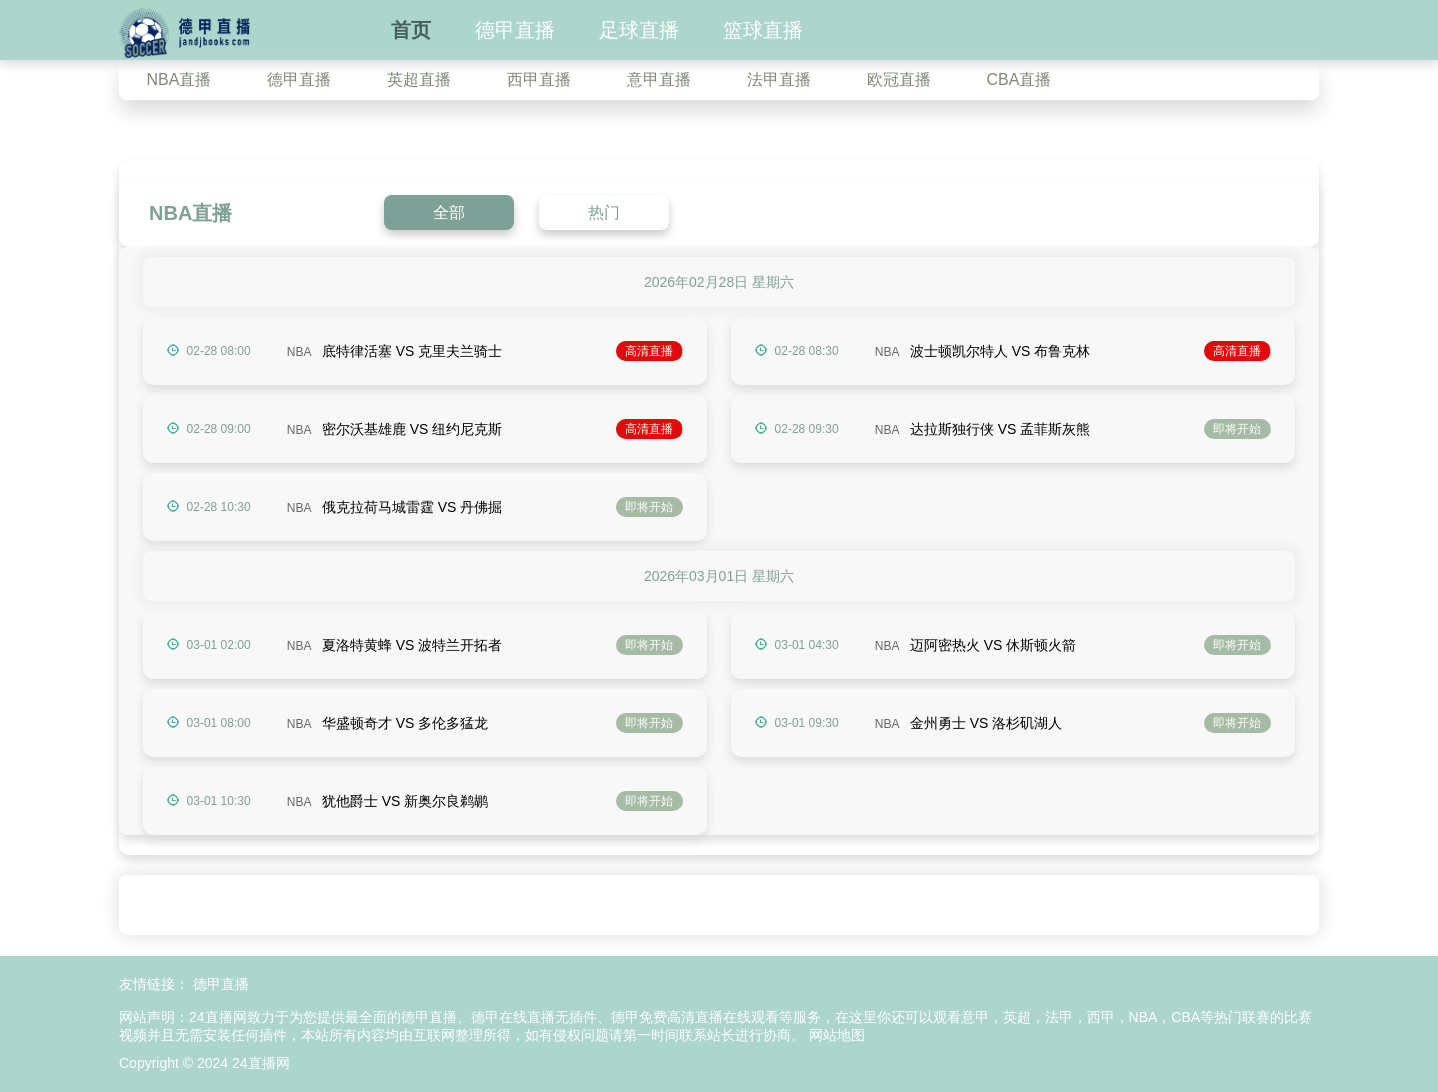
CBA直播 (1019, 79)
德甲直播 (515, 30)
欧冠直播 (899, 79)
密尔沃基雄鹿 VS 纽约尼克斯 (412, 429)
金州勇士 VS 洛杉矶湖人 (986, 723)
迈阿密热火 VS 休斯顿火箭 (993, 645)
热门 (604, 212)
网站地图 (837, 1035)
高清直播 (649, 351)
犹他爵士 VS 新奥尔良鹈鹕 (405, 801)
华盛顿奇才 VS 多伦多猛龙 (405, 723)
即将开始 (1237, 429)
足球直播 (639, 30)
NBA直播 (179, 79)
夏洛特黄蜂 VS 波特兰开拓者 (412, 645)
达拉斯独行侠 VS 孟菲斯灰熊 (1000, 429)
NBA (299, 352)
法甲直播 (779, 79)
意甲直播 (659, 79)
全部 (449, 212)
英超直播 (419, 79)
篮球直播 (763, 30)
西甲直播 (539, 79)
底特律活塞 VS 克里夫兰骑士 (412, 351)
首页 (411, 30)
